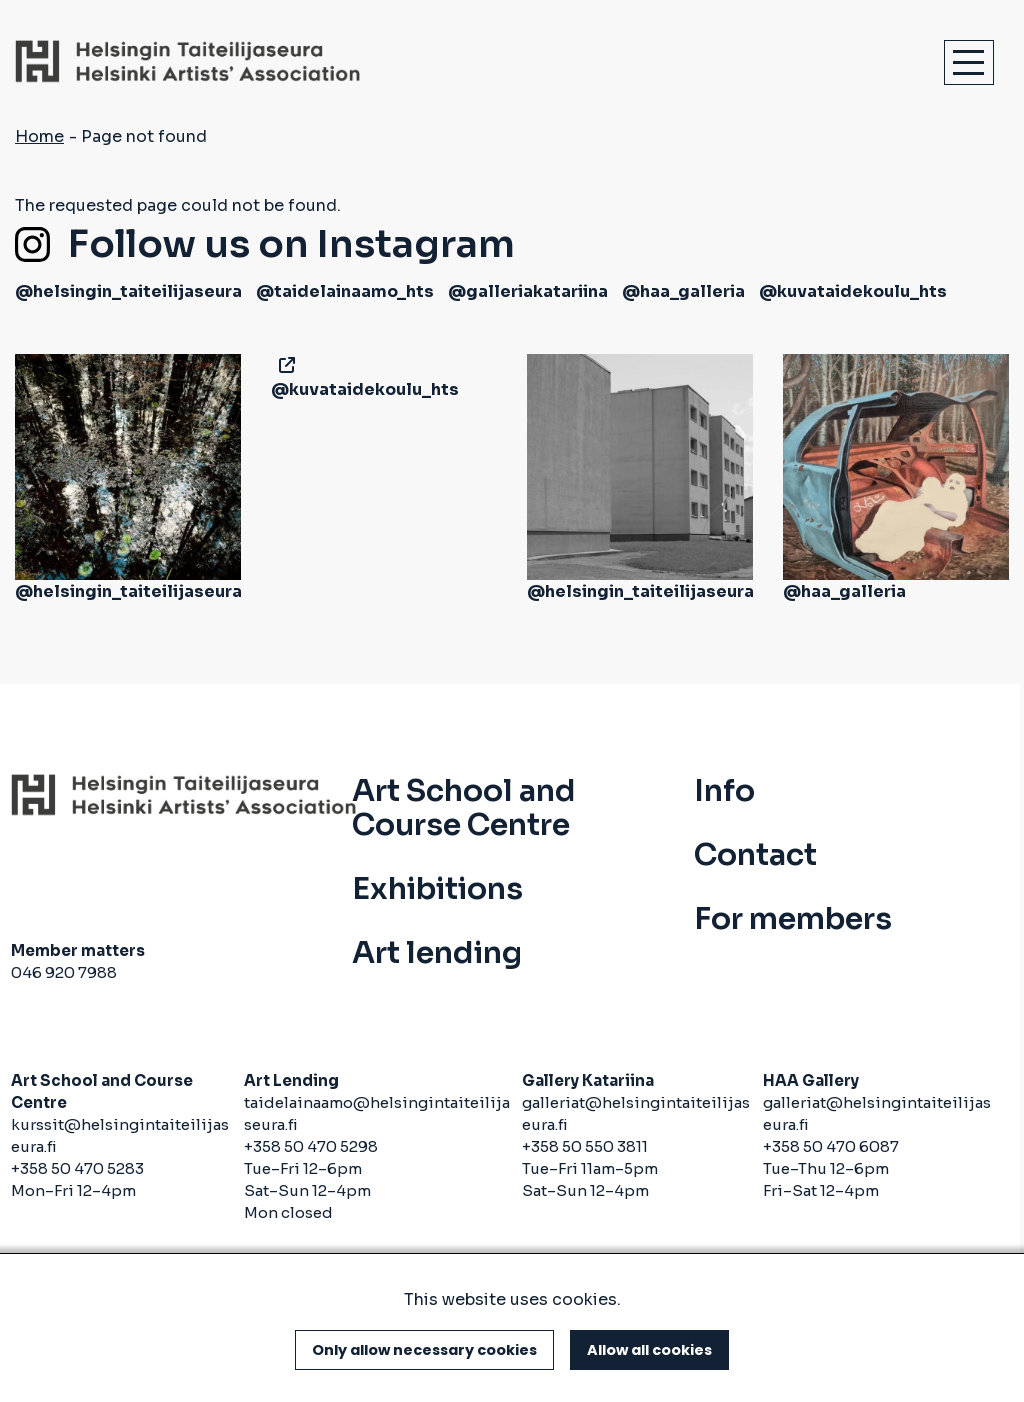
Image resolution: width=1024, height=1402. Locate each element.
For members (793, 919)
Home (39, 136)
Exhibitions (437, 889)
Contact (755, 855)
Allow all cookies (649, 1350)
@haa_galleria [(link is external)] (683, 291)
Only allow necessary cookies (424, 1350)
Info (724, 791)
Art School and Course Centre (464, 808)
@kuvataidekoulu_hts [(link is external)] (853, 291)
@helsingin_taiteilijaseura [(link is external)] (128, 291)
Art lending (437, 953)
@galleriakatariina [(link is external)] (528, 291)
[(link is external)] (283, 365)
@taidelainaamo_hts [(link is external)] (345, 291)
